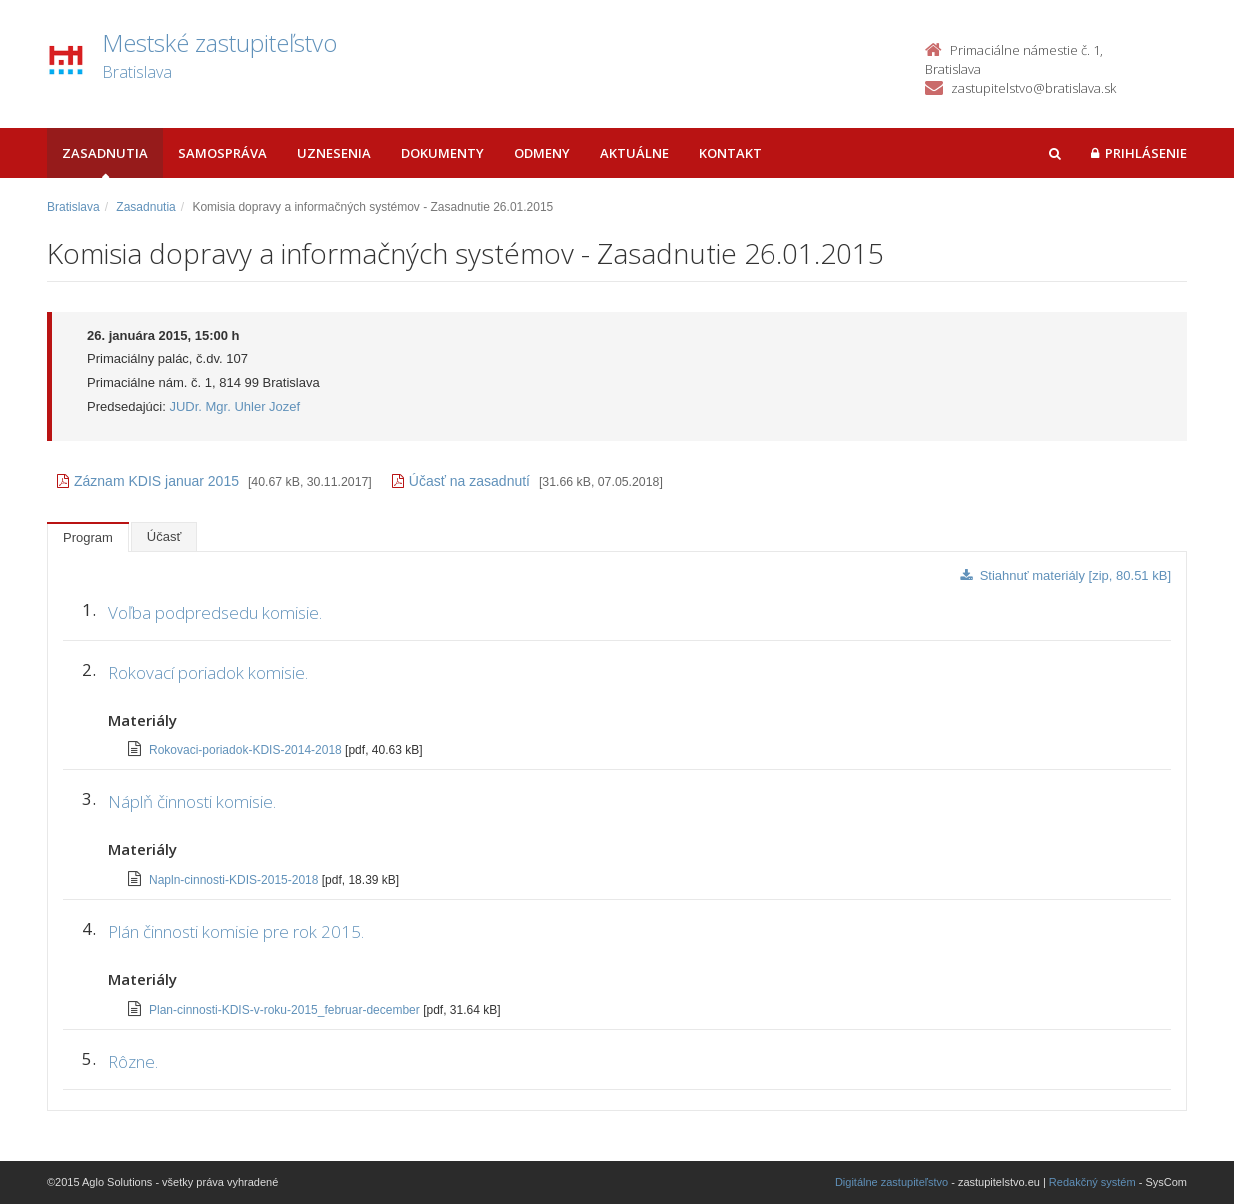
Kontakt (730, 153)
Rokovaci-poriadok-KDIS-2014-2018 (247, 750)
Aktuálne (634, 153)
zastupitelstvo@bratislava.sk (1033, 88)
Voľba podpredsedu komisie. (215, 612)
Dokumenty (442, 153)
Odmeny (542, 153)
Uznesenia (334, 153)
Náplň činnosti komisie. (192, 801)
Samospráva (222, 153)
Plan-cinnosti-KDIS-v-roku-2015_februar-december (286, 1010)
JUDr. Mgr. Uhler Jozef (234, 406)
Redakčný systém (1092, 1182)
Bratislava (73, 207)
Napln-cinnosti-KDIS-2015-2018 (235, 880)
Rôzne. (133, 1061)
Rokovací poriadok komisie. (208, 672)
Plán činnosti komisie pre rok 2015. (236, 931)
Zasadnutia (105, 153)
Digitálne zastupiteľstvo (891, 1182)
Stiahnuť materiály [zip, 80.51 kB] (1065, 575)
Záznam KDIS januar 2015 (148, 481)
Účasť (164, 536)
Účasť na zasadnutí (461, 481)
